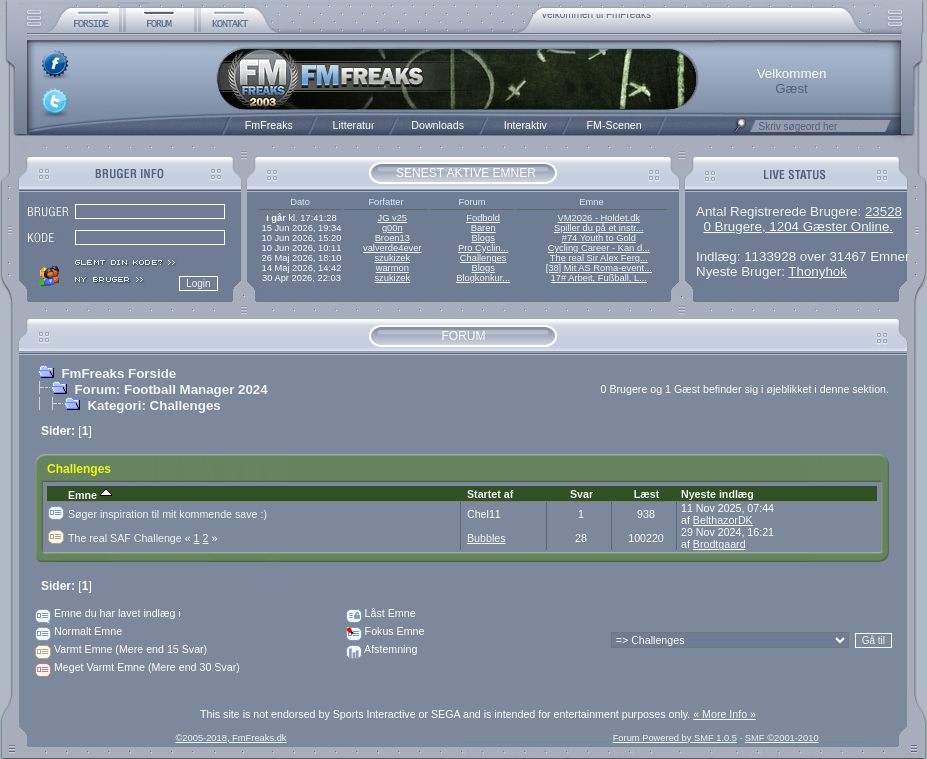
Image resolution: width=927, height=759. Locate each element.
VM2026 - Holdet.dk (599, 218)
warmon (392, 268)
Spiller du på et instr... (599, 228)
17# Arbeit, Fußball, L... (599, 278)
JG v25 (393, 218)
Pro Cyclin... (483, 248)
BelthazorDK (723, 520)
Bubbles (486, 538)
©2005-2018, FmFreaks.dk (230, 738)
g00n (392, 228)
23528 (883, 211)
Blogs (482, 238)
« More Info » (724, 714)
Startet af (490, 494)
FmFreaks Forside (118, 373)
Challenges (483, 258)
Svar (581, 494)
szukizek (392, 258)
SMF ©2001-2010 (782, 738)
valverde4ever (392, 248)
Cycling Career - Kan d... (599, 248)
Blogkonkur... (483, 278)
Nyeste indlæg (717, 494)
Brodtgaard (719, 544)
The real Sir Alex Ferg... (599, 258)
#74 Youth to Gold (599, 238)
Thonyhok (817, 271)
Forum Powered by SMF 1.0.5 (675, 738)
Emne (90, 495)
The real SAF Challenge (131, 538)
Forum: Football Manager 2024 (170, 389)
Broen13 (392, 238)
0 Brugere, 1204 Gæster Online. (798, 226)
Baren (483, 228)
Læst (646, 494)
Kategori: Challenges (153, 405)
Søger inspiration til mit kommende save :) (167, 514)
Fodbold (483, 218)
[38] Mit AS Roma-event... (599, 268)
